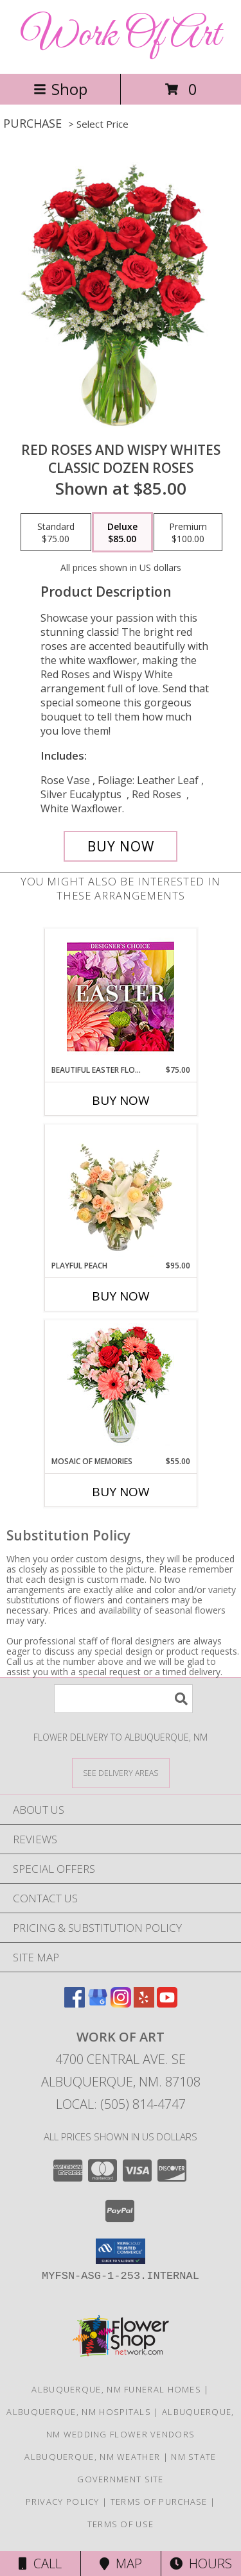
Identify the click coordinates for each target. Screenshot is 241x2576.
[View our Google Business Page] (97, 2003)
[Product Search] (123, 1698)
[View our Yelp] (144, 2003)
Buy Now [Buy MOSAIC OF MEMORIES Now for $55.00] (121, 1491)
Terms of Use (120, 2524)
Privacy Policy (63, 2501)
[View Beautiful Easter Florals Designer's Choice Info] (120, 997)
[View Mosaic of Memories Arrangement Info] (120, 1388)
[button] (120, 2251)
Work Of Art (120, 36)
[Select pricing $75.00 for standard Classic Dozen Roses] (56, 532)
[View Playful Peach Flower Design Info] (120, 1192)
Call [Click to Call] (40, 2563)
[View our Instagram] (121, 2003)
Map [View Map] (121, 2563)
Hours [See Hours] (201, 2563)
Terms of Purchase (159, 2501)
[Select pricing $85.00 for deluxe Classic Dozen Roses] (122, 532)
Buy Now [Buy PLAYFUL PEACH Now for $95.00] (121, 1296)
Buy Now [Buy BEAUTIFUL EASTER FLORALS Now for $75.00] (121, 1100)
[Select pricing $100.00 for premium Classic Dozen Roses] (188, 532)
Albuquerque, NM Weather (92, 2456)
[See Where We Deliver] (121, 1772)
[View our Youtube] (167, 2003)
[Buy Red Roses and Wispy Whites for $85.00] (121, 846)
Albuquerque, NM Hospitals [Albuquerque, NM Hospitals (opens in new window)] (78, 2412)
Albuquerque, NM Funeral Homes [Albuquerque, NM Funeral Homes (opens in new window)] (116, 2389)
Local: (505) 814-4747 (121, 2104)
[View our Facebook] (74, 2003)
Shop (60, 88)
